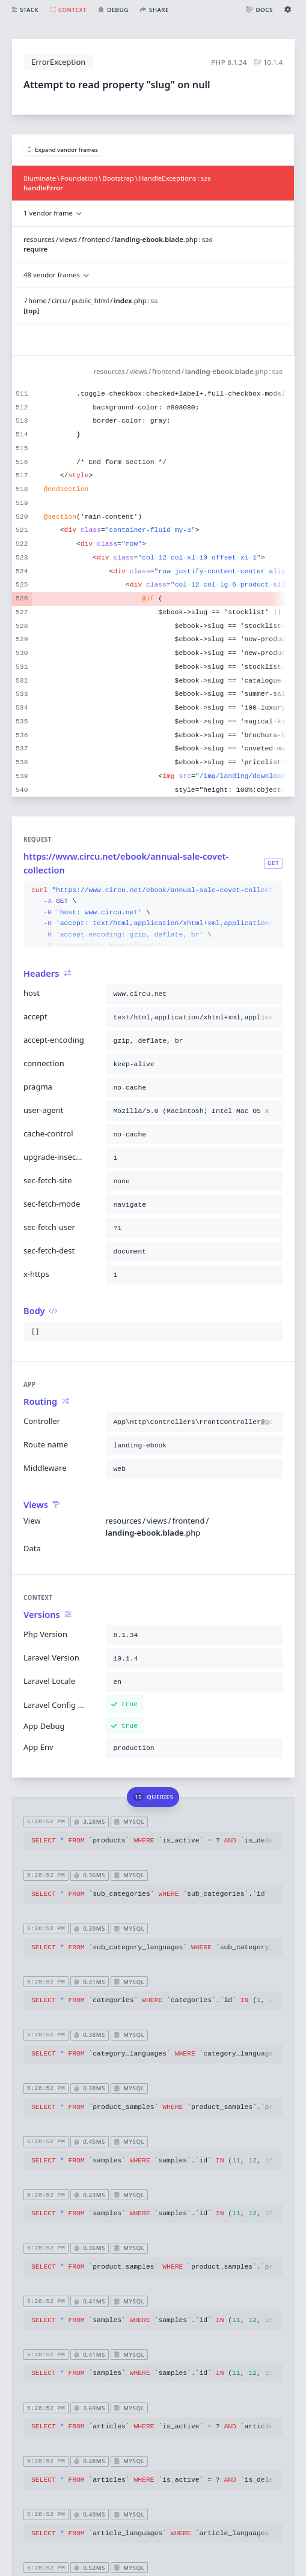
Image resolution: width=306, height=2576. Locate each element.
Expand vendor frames (63, 150)
